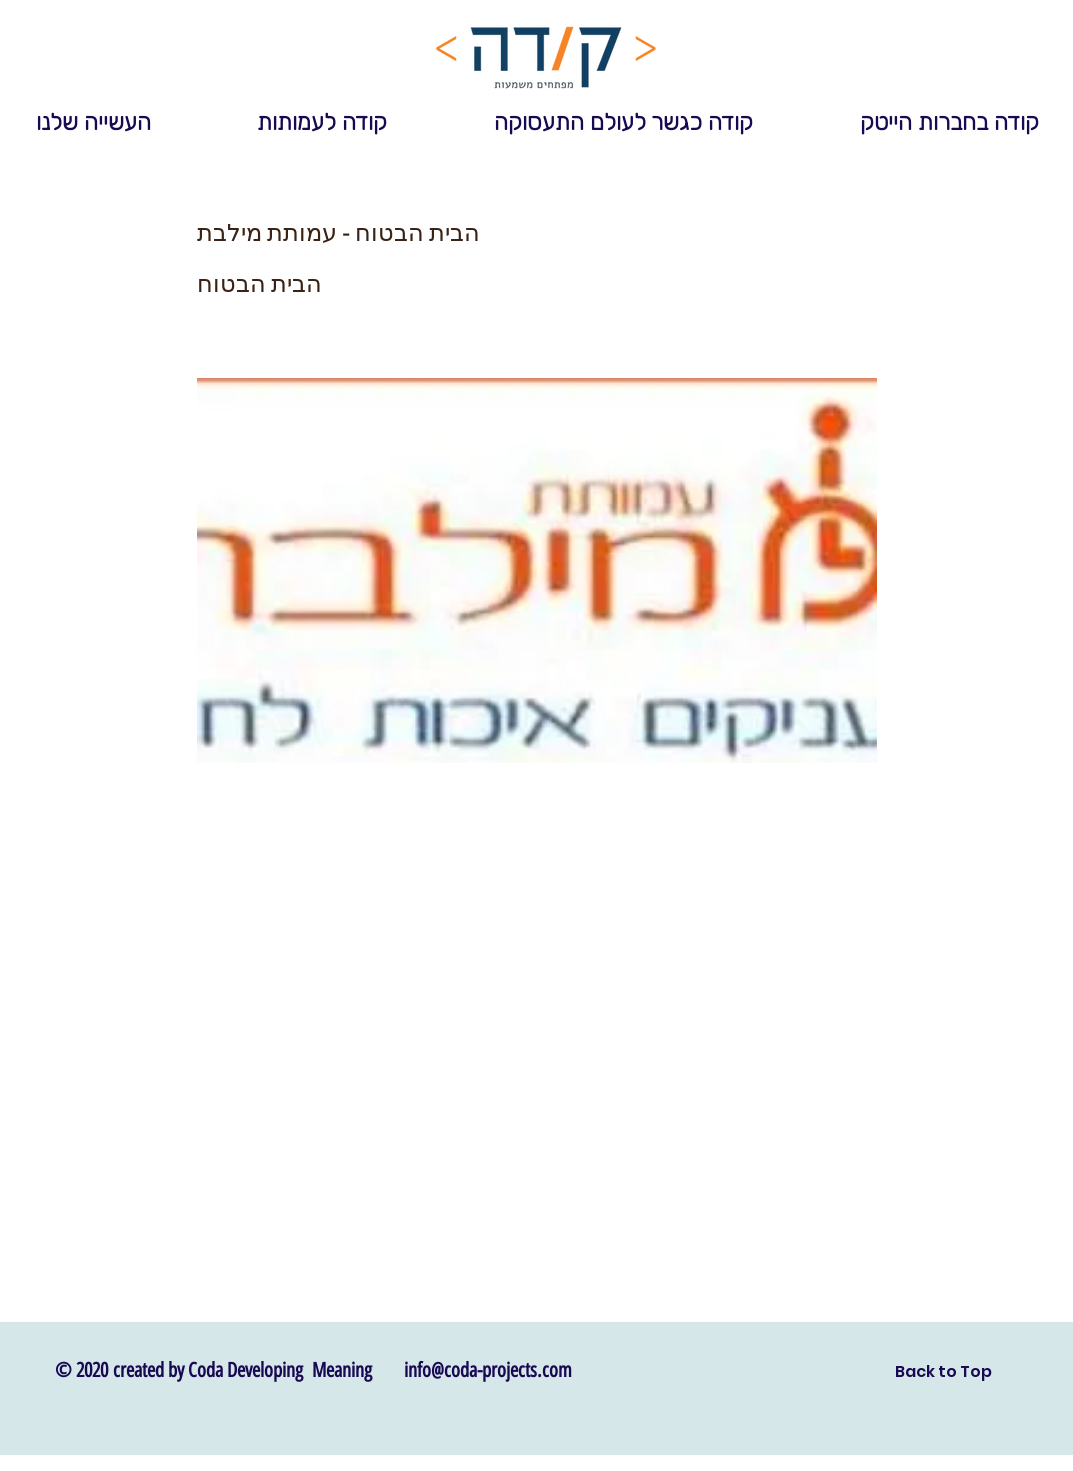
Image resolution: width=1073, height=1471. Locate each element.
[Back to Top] (944, 1372)
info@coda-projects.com (488, 1370)
